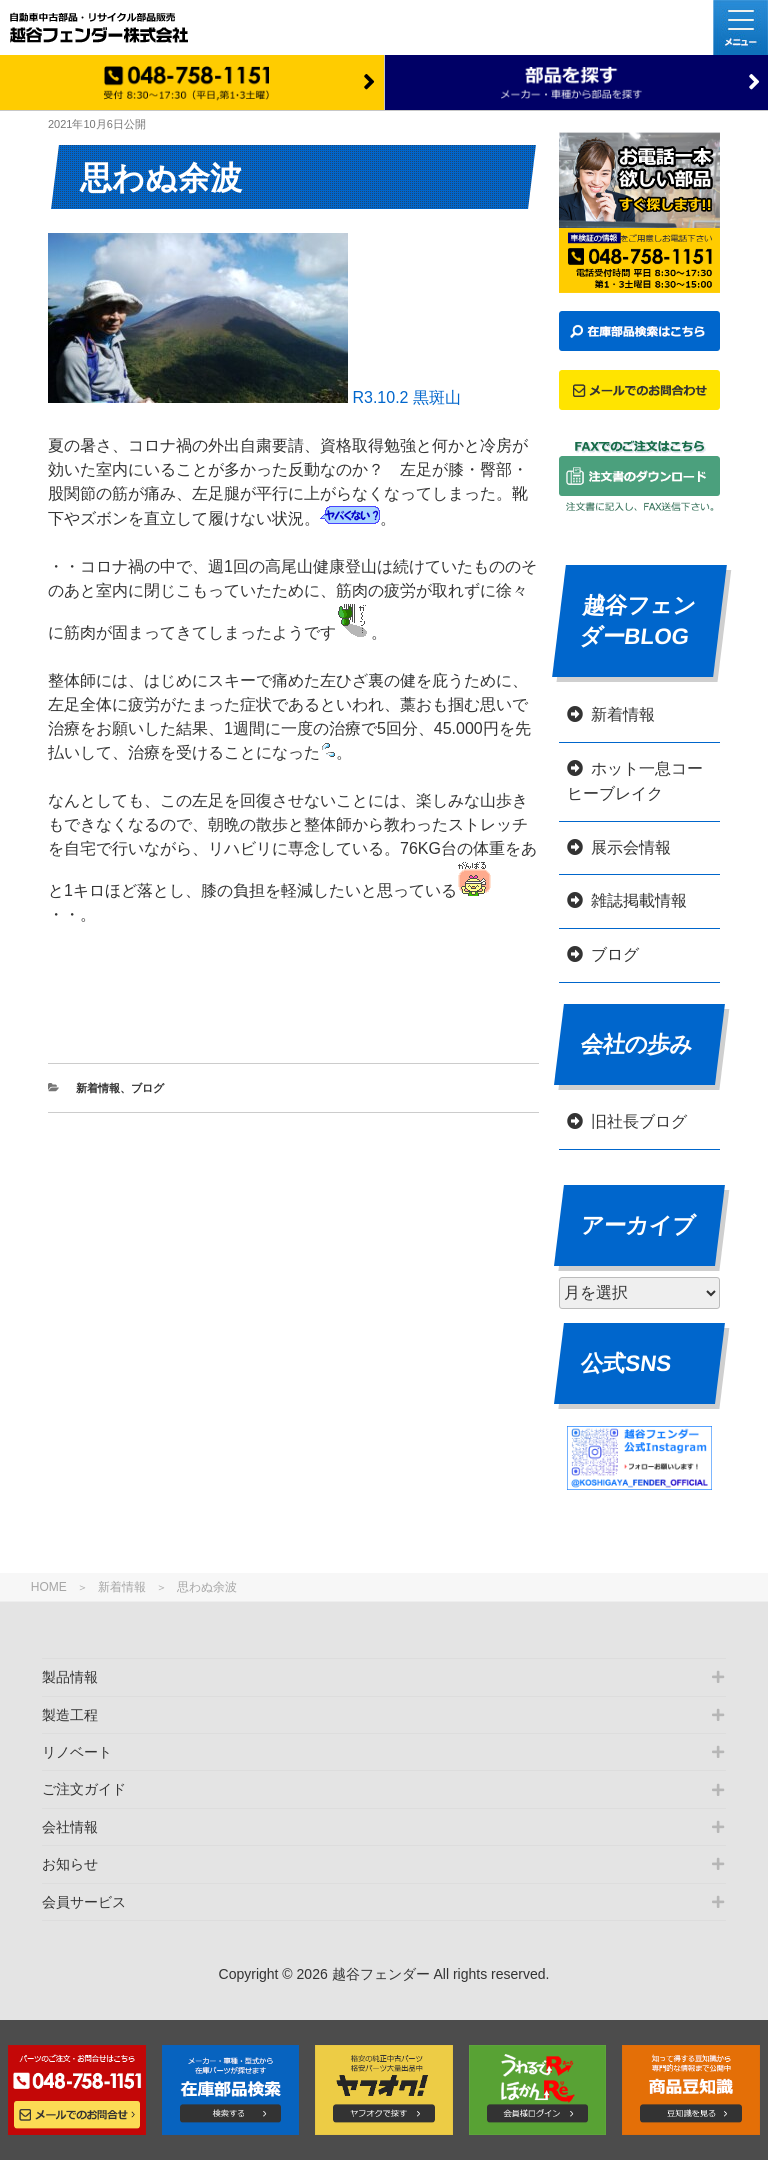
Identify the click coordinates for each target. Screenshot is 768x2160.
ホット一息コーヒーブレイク (635, 781)
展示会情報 (631, 847)
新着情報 (122, 1587)
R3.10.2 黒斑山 (254, 397)
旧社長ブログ (639, 1121)
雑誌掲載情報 (639, 900)
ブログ (147, 1088)
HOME (49, 1587)
